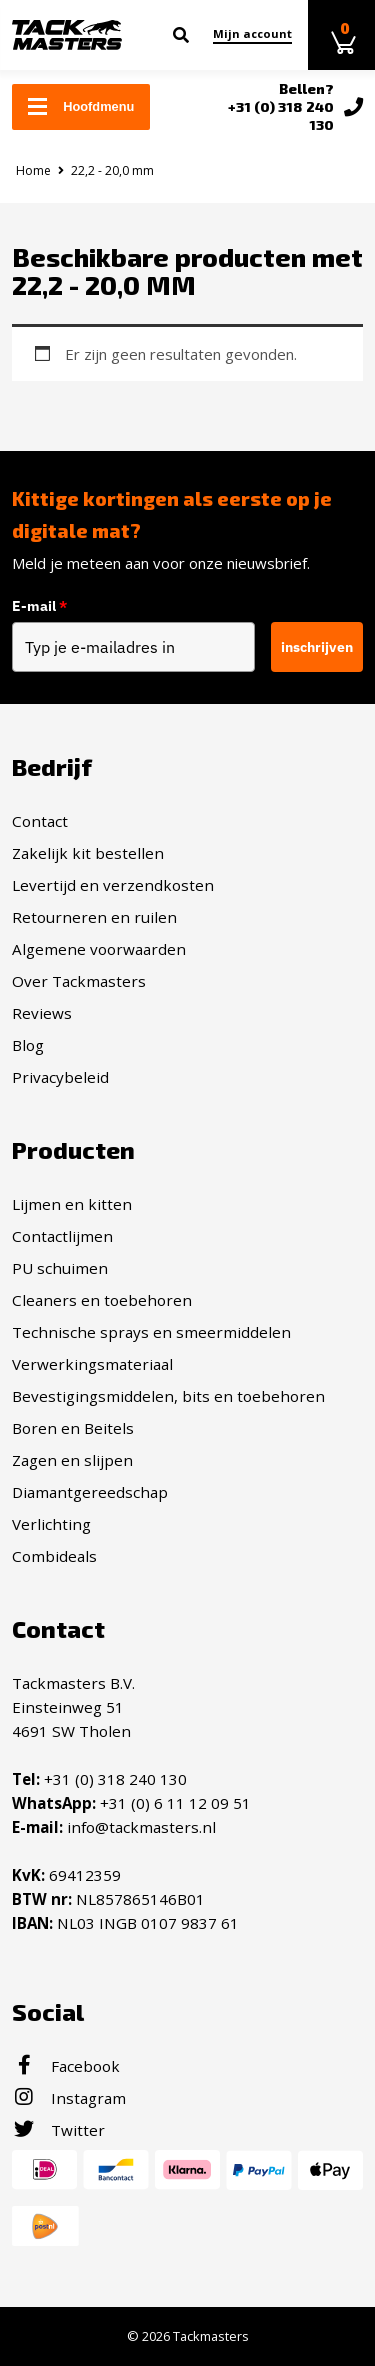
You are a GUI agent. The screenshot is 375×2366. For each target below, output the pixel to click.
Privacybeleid (60, 1077)
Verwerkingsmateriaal (92, 1364)
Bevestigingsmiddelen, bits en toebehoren (168, 1396)
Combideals (54, 1556)
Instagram (69, 2098)
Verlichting (51, 1524)
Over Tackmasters (79, 981)
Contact (40, 821)
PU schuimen (60, 1268)
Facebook (66, 2066)
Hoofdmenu (81, 106)
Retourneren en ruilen (94, 917)
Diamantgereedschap (90, 1492)
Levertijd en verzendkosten (113, 885)
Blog (28, 1045)
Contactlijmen (62, 1236)
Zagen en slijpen (72, 1460)
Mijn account (252, 33)
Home (33, 170)
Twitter (58, 2130)
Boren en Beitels (73, 1428)
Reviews (42, 1013)
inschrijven (317, 647)
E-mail (39, 606)
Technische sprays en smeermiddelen (151, 1332)
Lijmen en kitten (72, 1204)
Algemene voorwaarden (99, 949)
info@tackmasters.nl (141, 1827)
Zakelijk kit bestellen (88, 853)
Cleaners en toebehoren (102, 1300)
